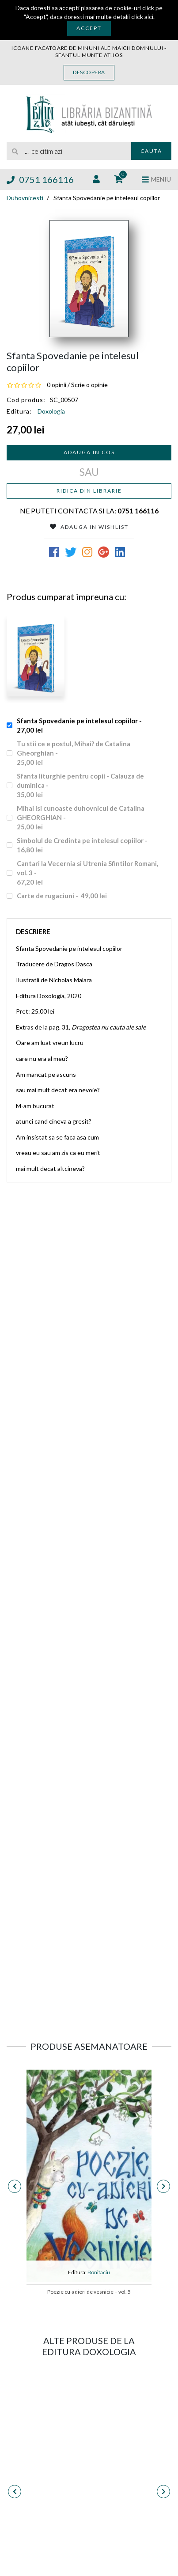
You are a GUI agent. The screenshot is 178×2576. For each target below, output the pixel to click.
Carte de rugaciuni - (62, 895)
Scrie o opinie (89, 384)
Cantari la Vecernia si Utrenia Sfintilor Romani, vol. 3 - (87, 873)
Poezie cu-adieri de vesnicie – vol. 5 (89, 2291)
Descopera (89, 72)
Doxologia (51, 411)
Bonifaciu (98, 2272)
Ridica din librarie (89, 490)
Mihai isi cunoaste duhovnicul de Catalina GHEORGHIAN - (80, 818)
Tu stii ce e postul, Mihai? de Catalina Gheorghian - (73, 753)
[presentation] (14, 2186)
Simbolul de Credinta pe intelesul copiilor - (83, 845)
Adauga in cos (89, 452)
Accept (89, 28)
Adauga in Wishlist (89, 527)
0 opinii (56, 384)
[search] (69, 151)
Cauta (151, 151)
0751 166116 (40, 179)
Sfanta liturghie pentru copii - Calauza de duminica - (80, 785)
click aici (142, 16)
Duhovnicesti (25, 197)
